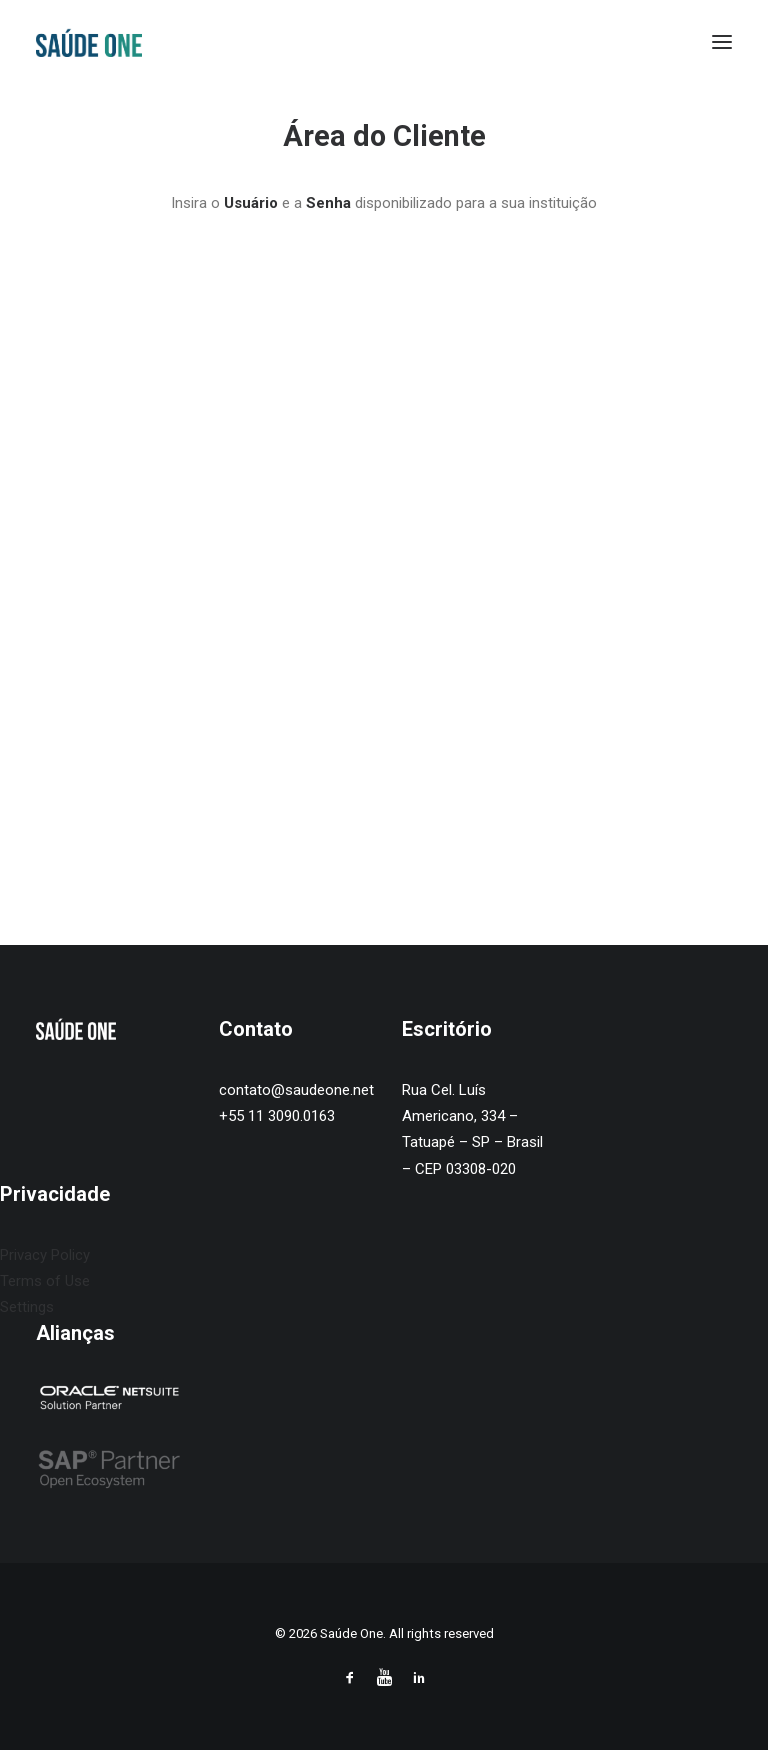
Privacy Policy (45, 1255)
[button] (722, 42)
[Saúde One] (89, 42)
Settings (27, 1307)
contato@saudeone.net (296, 1090)
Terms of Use (45, 1281)
